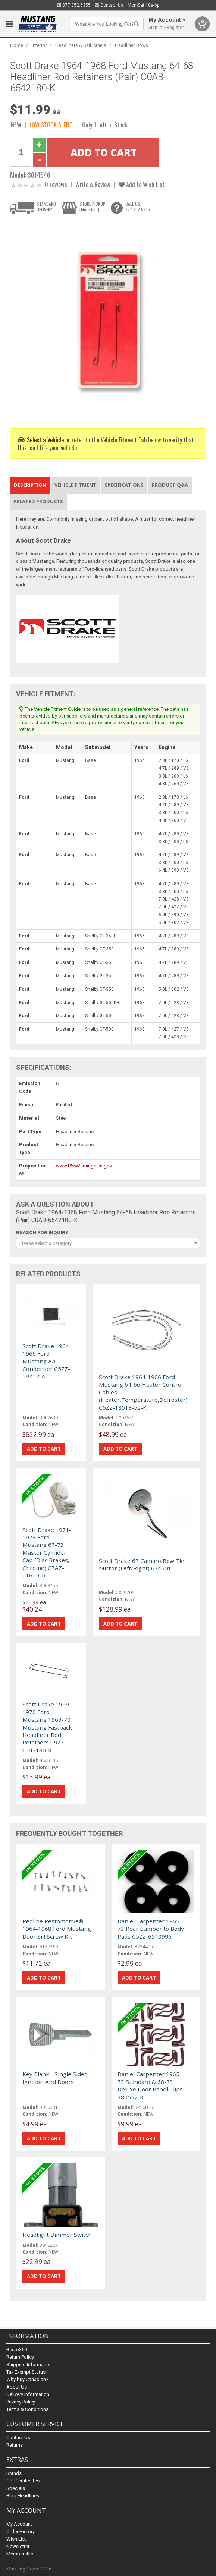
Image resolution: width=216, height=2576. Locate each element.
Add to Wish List (142, 184)
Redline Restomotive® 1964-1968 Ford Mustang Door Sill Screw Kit (56, 1928)
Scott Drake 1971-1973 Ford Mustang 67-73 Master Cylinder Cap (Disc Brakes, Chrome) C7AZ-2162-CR (46, 1552)
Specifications (124, 485)
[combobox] (108, 1243)
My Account (19, 2524)
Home (16, 45)
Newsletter (17, 2546)
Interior (39, 45)
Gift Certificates (23, 2481)
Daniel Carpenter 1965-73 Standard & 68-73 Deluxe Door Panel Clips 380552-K (150, 2085)
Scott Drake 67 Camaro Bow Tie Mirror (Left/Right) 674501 (141, 1564)
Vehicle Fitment (75, 485)
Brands (14, 2473)
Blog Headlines (22, 2495)
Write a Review (92, 184)
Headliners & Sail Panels (80, 45)
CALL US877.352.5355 (137, 206)
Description (30, 485)
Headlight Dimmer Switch (57, 2234)
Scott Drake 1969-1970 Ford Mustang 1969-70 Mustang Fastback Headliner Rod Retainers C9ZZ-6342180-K (47, 1726)
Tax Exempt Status (26, 2372)
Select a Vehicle (45, 439)
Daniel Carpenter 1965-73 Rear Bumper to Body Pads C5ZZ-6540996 (151, 1928)
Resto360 (16, 2349)
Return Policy (20, 2357)
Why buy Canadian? (27, 2379)
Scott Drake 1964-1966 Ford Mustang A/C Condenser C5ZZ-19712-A (46, 1361)
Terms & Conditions (27, 2409)
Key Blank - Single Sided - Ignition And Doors (56, 2077)
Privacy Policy (20, 2402)
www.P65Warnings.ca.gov (84, 1166)
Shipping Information (29, 2364)
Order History (20, 2531)
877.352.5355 (74, 5)
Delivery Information (27, 2394)
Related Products (38, 501)
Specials (15, 2488)
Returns (14, 2445)
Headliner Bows (131, 45)
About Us (16, 2387)
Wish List (16, 2539)
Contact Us (109, 5)
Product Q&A (170, 485)
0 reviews (56, 184)
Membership (20, 2554)
